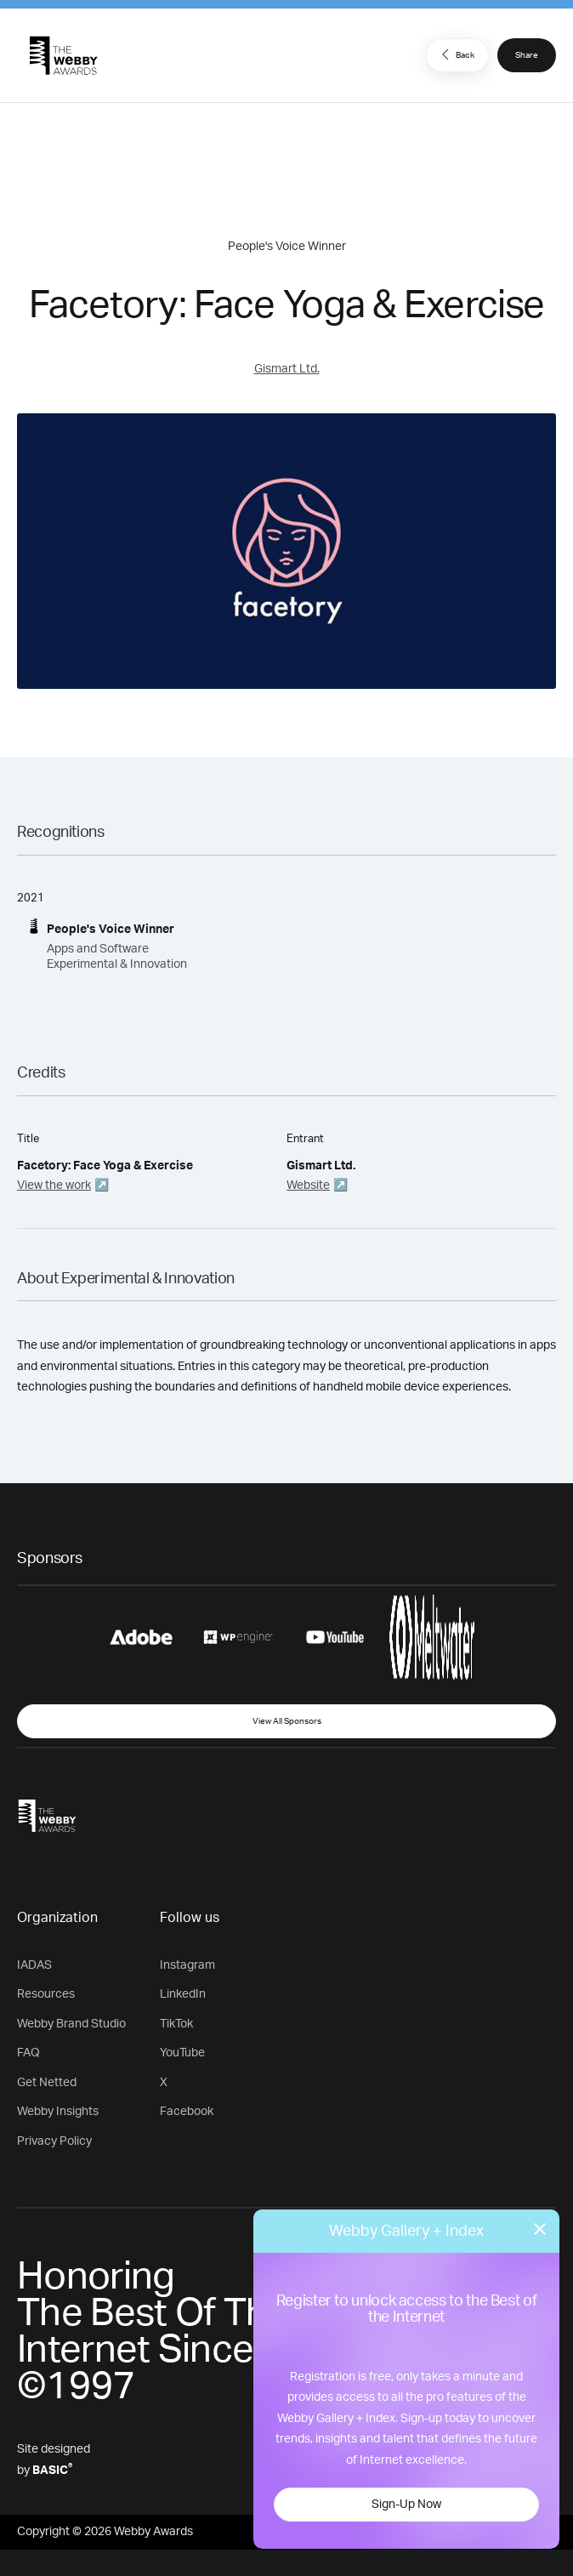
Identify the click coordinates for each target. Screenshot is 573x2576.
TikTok (176, 2024)
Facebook (186, 2112)
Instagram (187, 1965)
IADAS (34, 1965)
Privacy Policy (54, 2141)
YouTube (182, 2053)
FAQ (28, 2053)
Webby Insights (58, 2112)
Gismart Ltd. (287, 369)
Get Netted (47, 2083)
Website (308, 1185)
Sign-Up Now (406, 2505)
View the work (54, 1185)
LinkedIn (183, 1994)
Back (455, 54)
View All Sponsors (286, 1721)
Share (526, 55)
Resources (46, 1994)
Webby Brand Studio (71, 2024)
